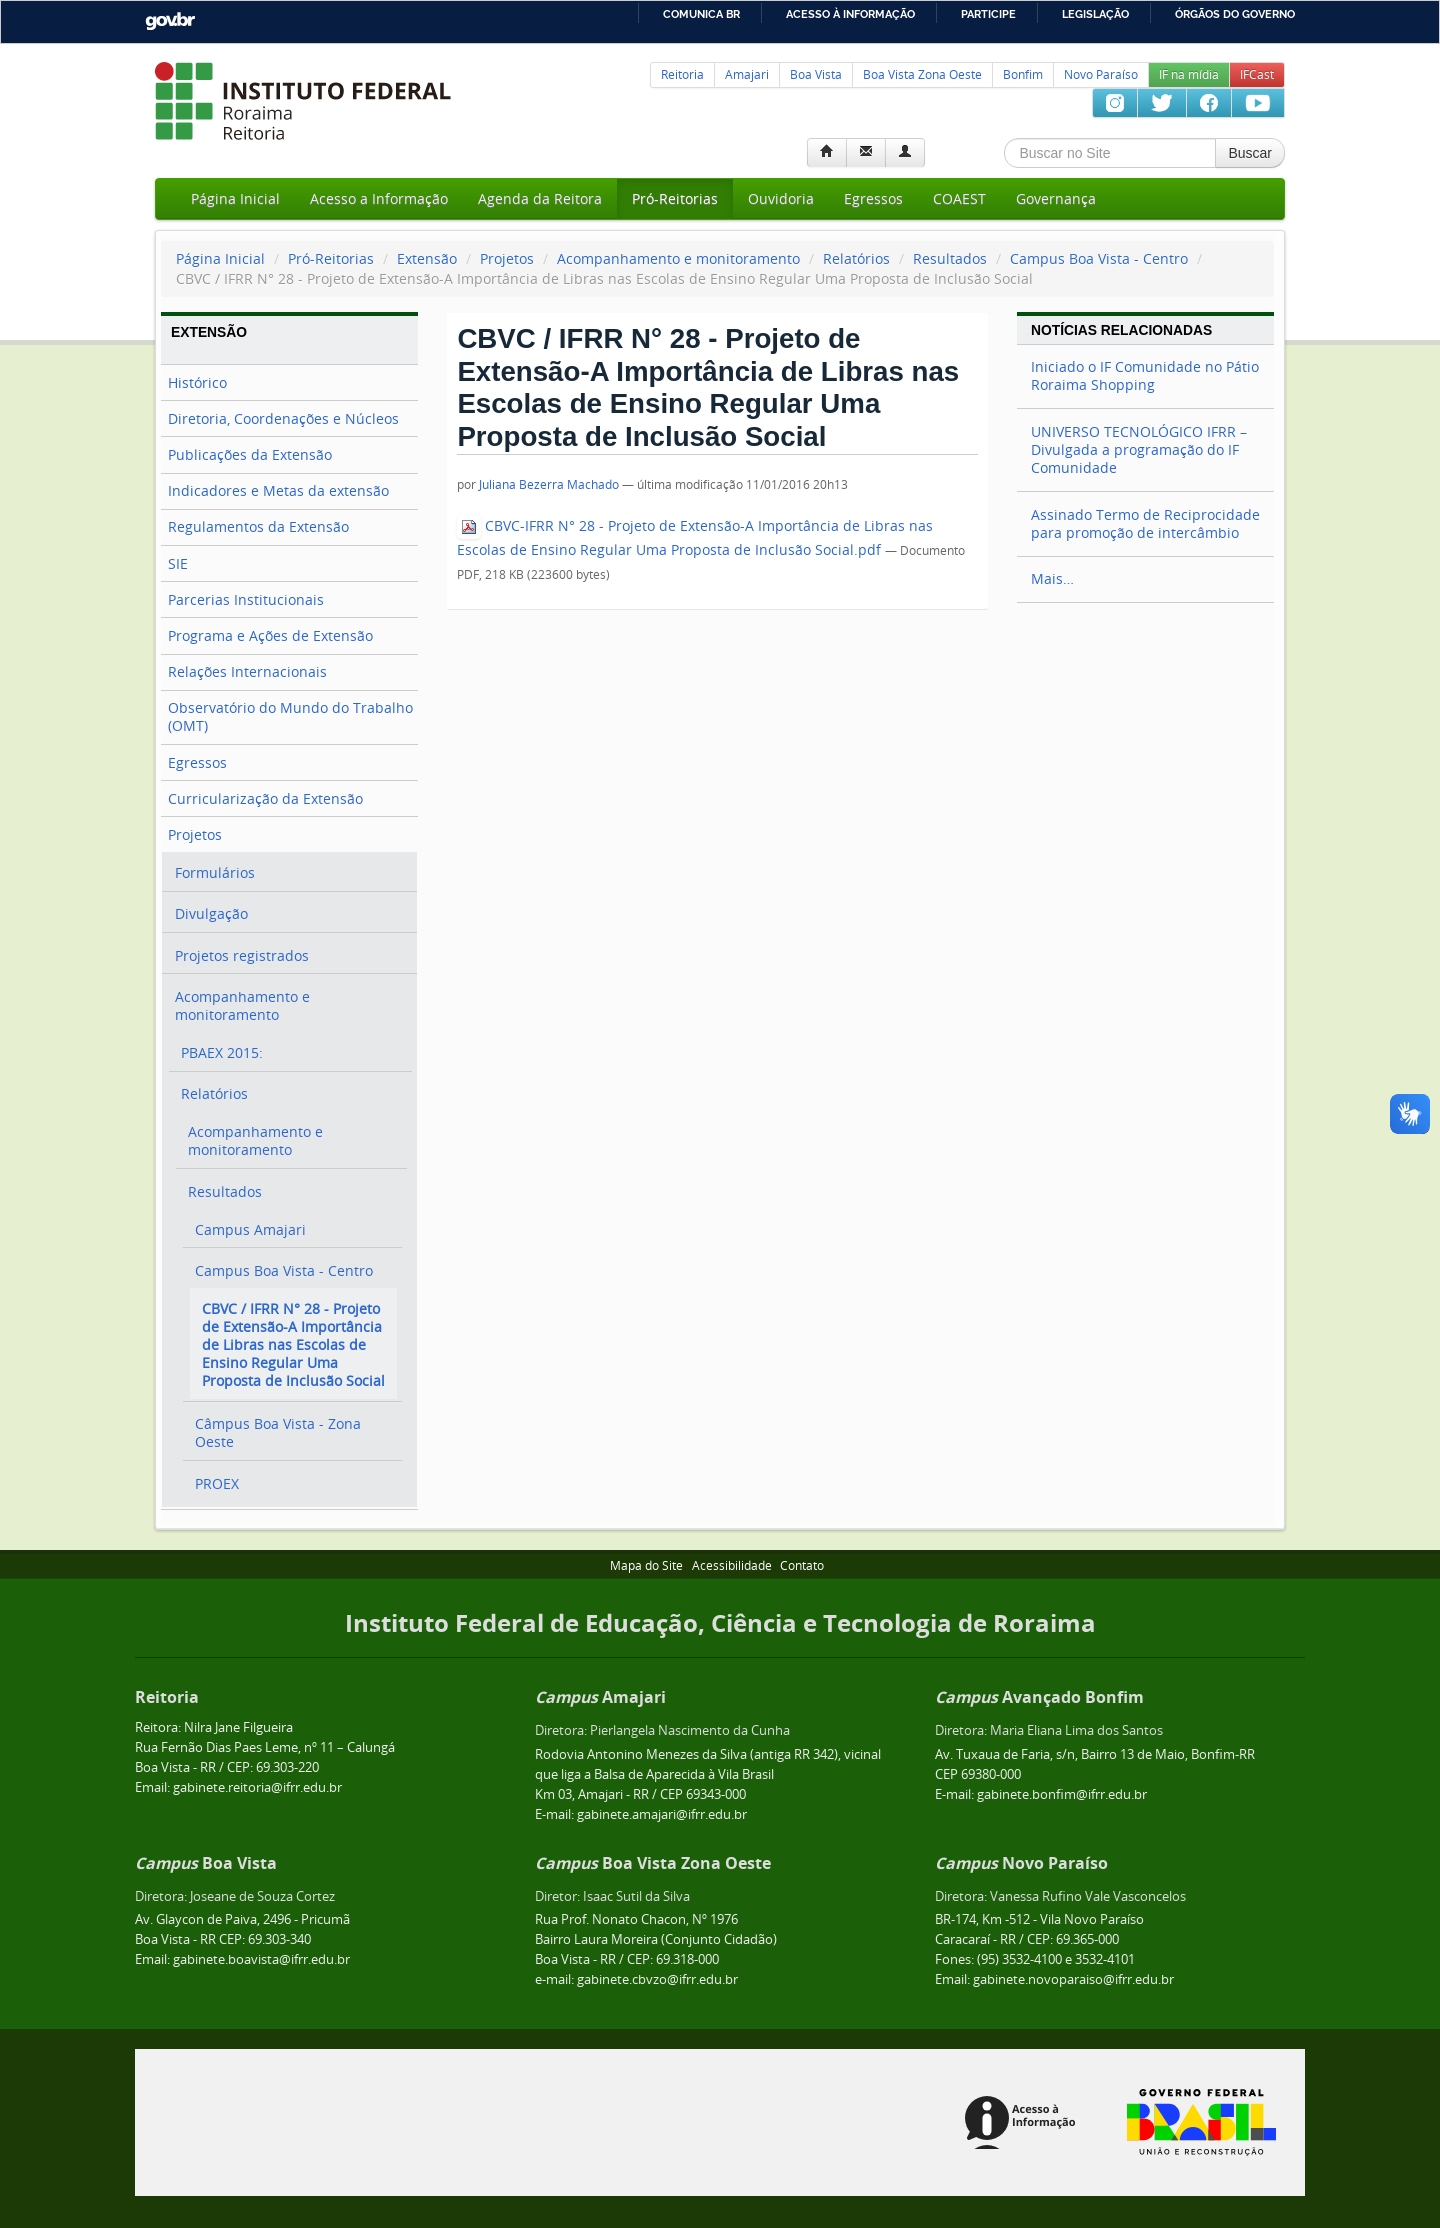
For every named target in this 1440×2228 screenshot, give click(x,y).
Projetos (507, 258)
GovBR (170, 21)
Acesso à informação (850, 14)
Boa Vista (816, 74)
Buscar (1250, 153)
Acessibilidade (732, 1565)
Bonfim (1023, 74)
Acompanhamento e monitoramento (678, 258)
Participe (988, 14)
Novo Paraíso (1101, 74)
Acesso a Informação (379, 198)
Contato (802, 1565)
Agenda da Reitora (540, 198)
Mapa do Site (646, 1565)
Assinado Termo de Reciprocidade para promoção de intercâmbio (1145, 523)
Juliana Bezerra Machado (549, 484)
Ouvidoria (781, 198)
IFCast (1257, 74)
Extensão (427, 258)
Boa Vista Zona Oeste (922, 74)
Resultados (950, 258)
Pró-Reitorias (675, 198)
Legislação (1095, 14)
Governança (1056, 198)
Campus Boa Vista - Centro (1099, 258)
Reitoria (682, 74)
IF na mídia (1189, 74)
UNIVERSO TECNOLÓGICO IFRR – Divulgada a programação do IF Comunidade (1139, 449)
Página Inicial (235, 198)
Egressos (873, 198)
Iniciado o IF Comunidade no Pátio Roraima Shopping (1145, 375)
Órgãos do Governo (1235, 14)
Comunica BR (701, 14)
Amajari (747, 74)
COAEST (959, 198)
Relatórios (856, 258)
